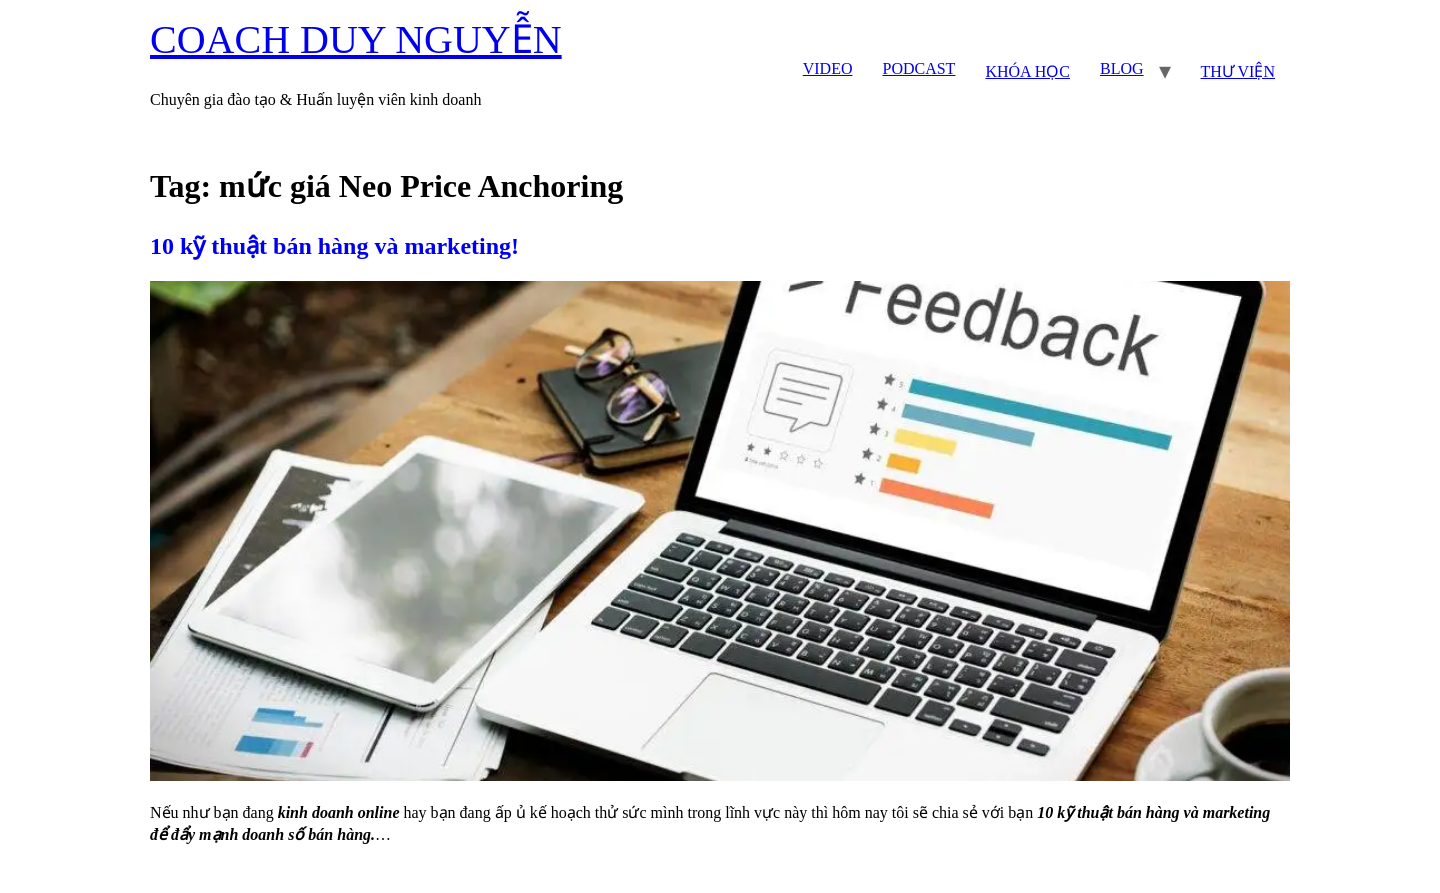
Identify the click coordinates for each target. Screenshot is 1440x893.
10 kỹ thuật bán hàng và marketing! (334, 246)
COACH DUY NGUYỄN (356, 39)
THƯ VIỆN (1238, 71)
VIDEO (828, 68)
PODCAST (918, 68)
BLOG (1122, 68)
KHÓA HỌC (1027, 71)
